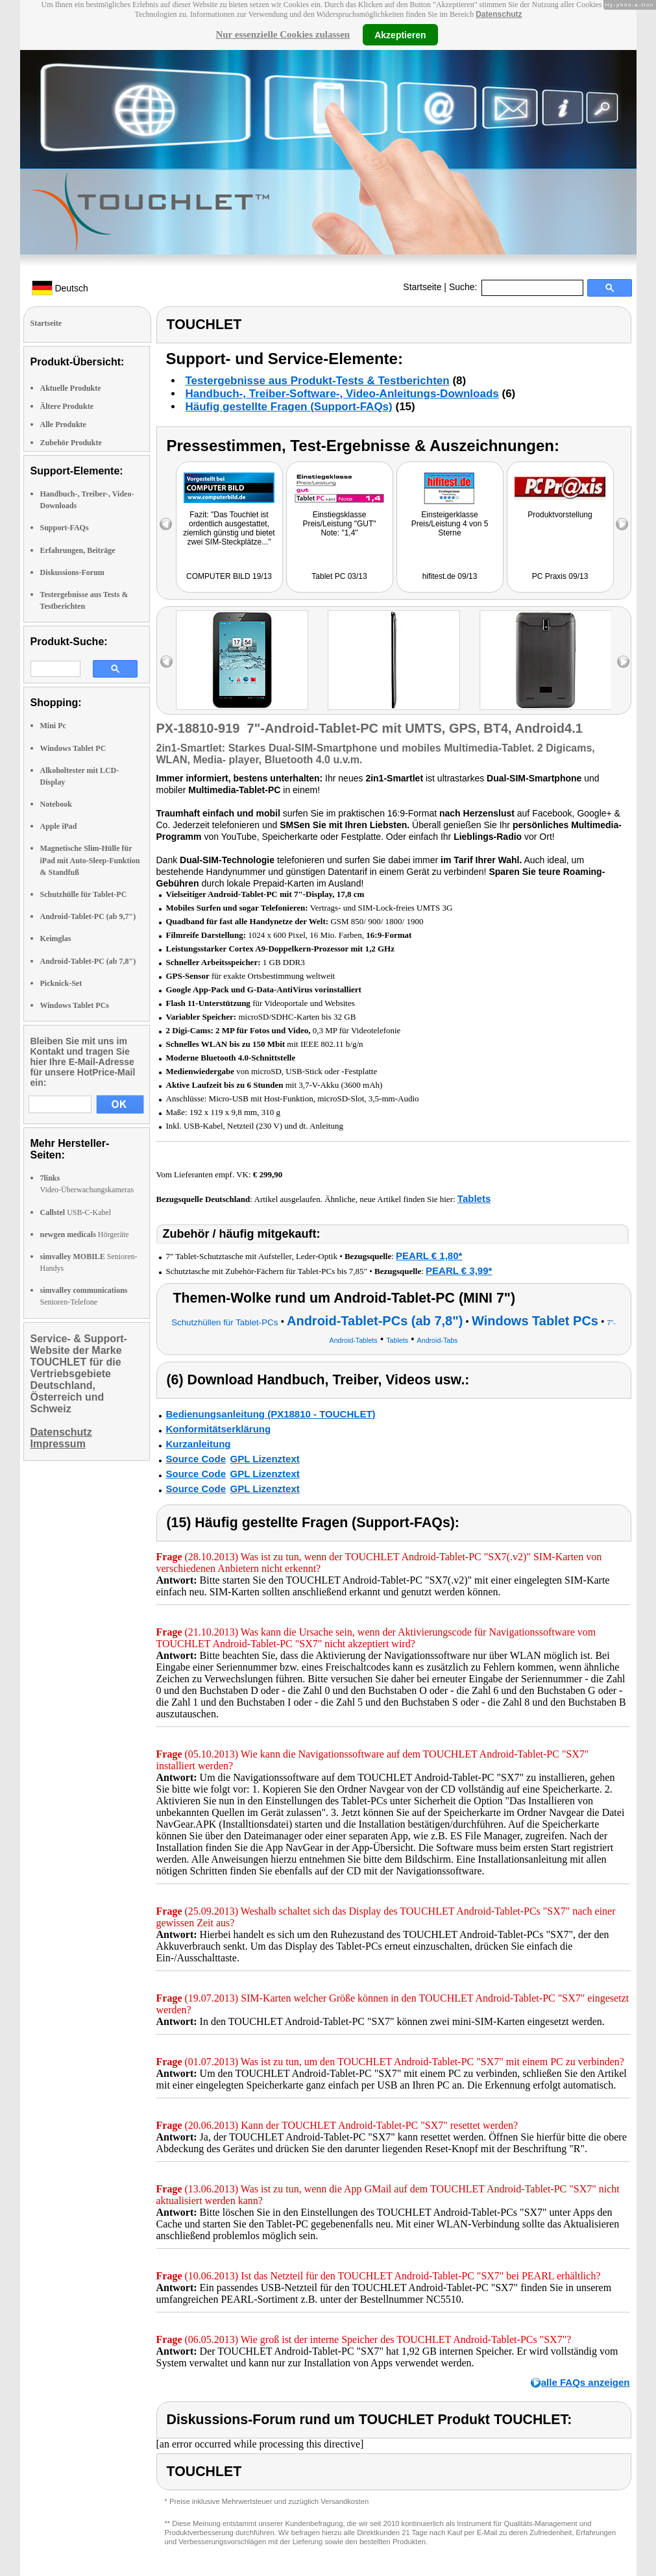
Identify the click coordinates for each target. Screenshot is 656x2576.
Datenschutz (499, 14)
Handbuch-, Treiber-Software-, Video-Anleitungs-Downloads (342, 393)
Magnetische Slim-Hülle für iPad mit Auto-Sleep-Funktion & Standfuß (90, 860)
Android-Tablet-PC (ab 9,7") (88, 916)
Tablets (474, 1198)
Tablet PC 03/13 (339, 576)
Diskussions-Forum (72, 572)
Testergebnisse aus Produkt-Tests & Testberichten (318, 380)
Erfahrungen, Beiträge (77, 550)
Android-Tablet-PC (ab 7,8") (88, 961)
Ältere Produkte (67, 406)
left (166, 662)
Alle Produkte (63, 424)
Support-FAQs (64, 527)
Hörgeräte (84, 1234)
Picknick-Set (61, 983)
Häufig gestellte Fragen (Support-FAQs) (289, 406)
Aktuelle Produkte (70, 388)
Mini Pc (53, 725)
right (623, 662)
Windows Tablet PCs (74, 1005)
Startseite (422, 287)
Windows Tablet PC (73, 748)
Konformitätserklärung (218, 1428)
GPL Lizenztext (265, 1458)
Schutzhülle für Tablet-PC (83, 894)
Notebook (56, 804)
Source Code (196, 1458)
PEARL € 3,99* (459, 1270)
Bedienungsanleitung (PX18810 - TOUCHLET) (271, 1413)
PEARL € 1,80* (429, 1255)
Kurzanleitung (198, 1443)
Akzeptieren (400, 34)
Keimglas (55, 938)
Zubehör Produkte (71, 442)
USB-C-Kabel (76, 1212)
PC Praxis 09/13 (560, 576)
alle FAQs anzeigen (585, 2382)
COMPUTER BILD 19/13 (229, 576)
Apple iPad (58, 826)
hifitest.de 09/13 (450, 576)
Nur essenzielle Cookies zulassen (282, 34)
